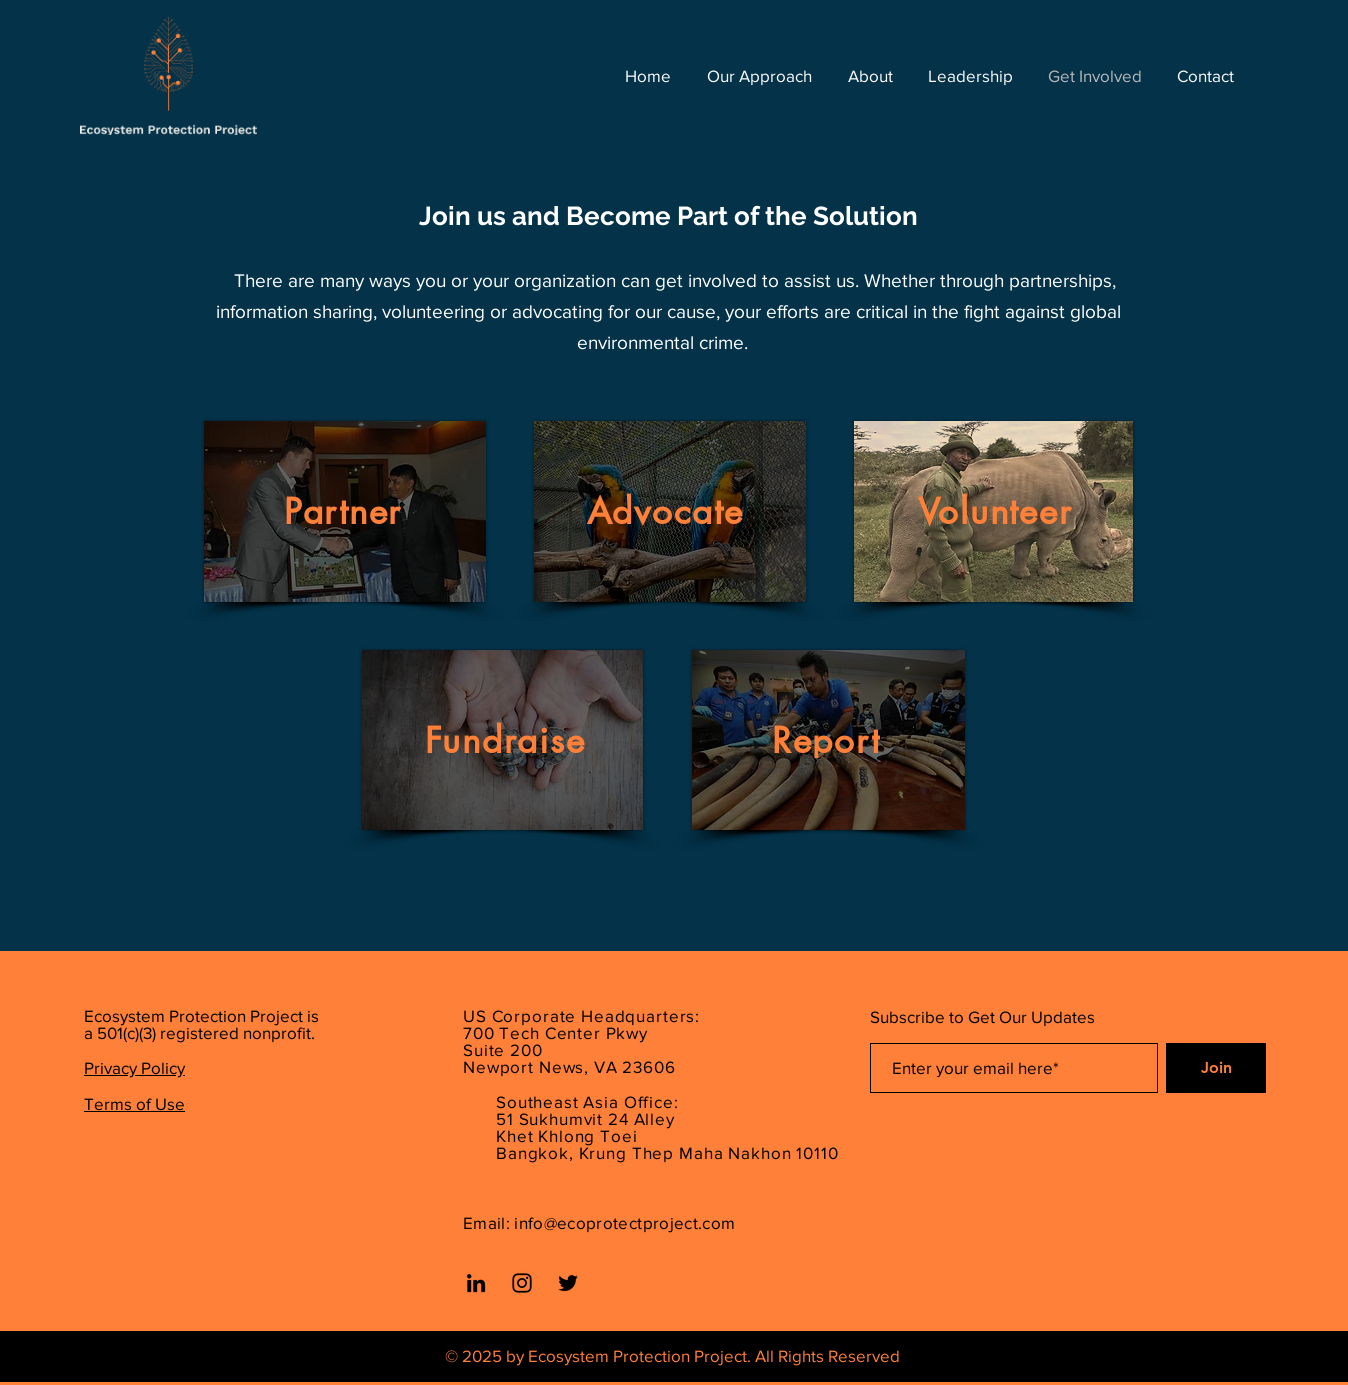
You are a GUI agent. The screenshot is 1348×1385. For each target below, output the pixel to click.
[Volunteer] (997, 511)
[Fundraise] (507, 740)
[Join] (1216, 1068)
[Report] (828, 740)
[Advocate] (667, 511)
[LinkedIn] (476, 1283)
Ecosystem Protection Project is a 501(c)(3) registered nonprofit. (201, 1024)
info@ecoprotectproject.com (624, 1222)
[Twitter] (568, 1283)
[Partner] (345, 511)
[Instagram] (522, 1283)
